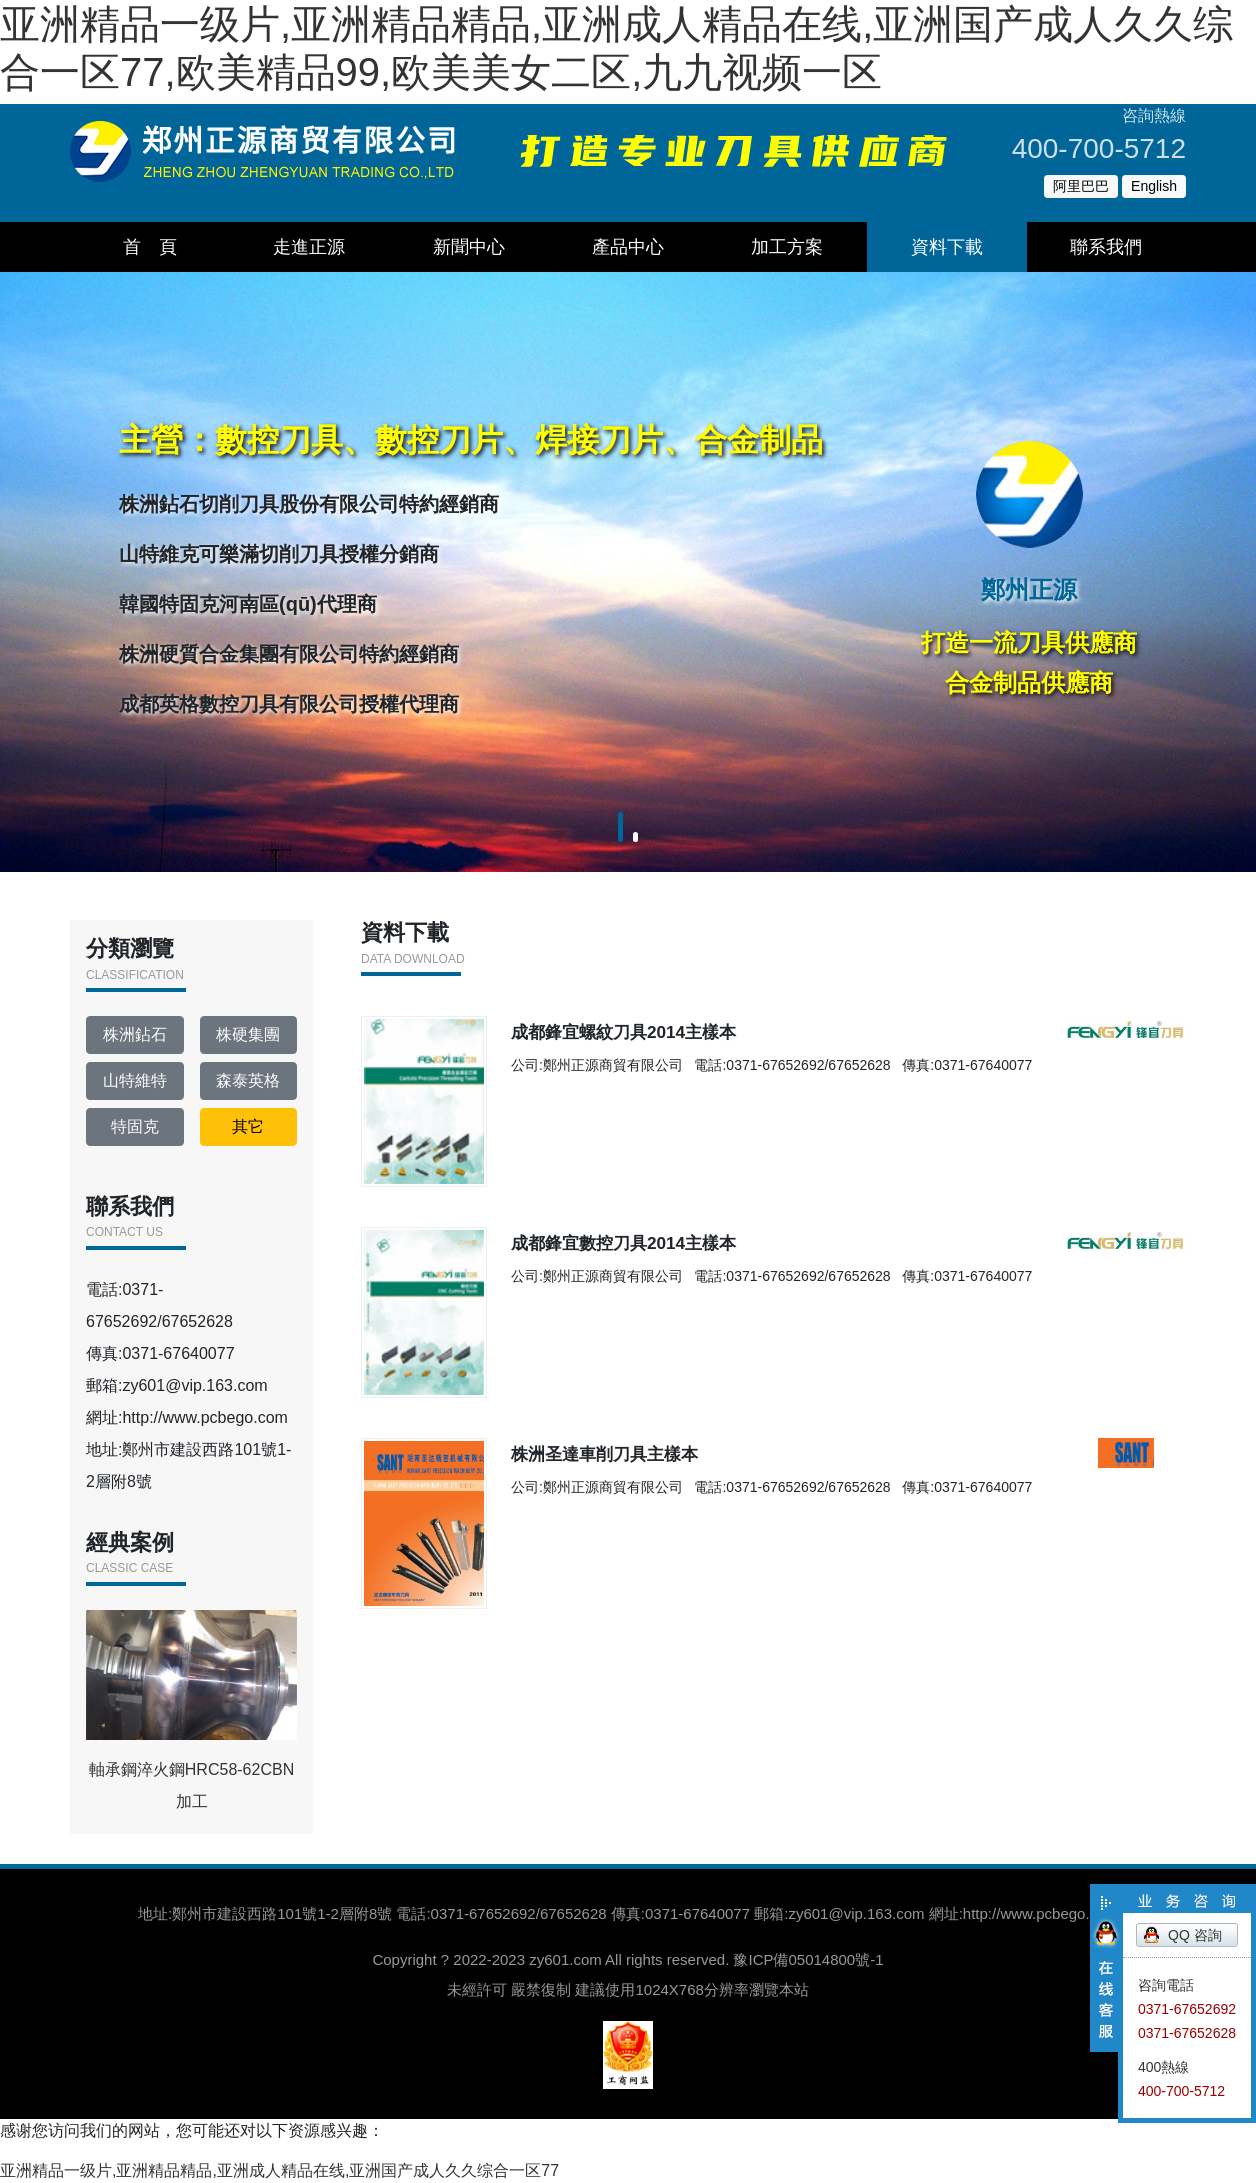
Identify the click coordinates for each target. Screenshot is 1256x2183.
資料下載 (947, 247)
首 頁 (150, 247)
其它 (248, 1126)
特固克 (135, 1126)
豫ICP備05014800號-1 (808, 1959)
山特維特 (135, 1080)
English (1154, 186)
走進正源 (309, 247)
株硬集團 (248, 1034)
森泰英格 (248, 1080)
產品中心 (628, 247)
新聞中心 (469, 247)
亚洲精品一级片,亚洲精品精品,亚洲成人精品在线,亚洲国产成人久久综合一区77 (279, 2170)
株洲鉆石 (135, 1034)
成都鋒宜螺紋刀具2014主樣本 (680, 1030)
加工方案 (787, 247)
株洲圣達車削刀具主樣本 (656, 1510)
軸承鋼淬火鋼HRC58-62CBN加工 (191, 1710)
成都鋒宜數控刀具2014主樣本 (680, 1270)
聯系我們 (1106, 247)
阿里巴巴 (1081, 186)
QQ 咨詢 (1195, 1935)
